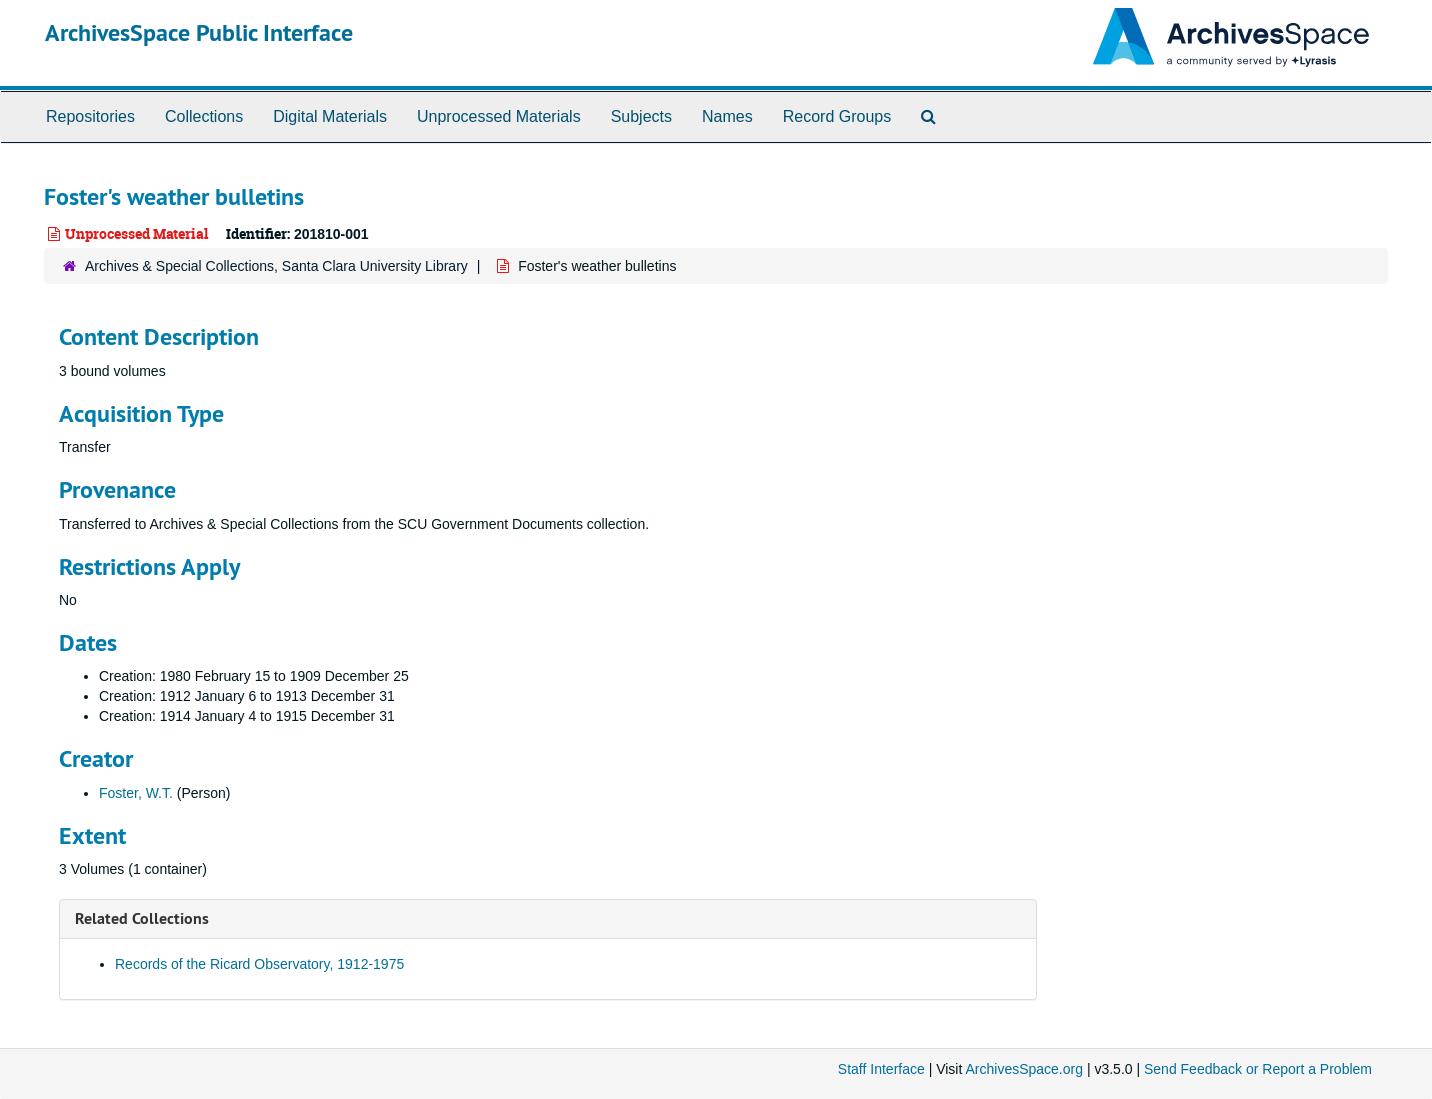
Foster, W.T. (136, 793)
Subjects (641, 116)
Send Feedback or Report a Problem (1258, 1069)
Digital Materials (330, 116)
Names (727, 116)
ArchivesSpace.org (1024, 1069)
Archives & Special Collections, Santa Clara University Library (276, 266)
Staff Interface (881, 1069)
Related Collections (142, 918)
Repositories (90, 116)
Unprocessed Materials (499, 116)
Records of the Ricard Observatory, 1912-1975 (259, 964)
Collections (204, 116)
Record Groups (837, 116)
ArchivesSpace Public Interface (199, 32)
